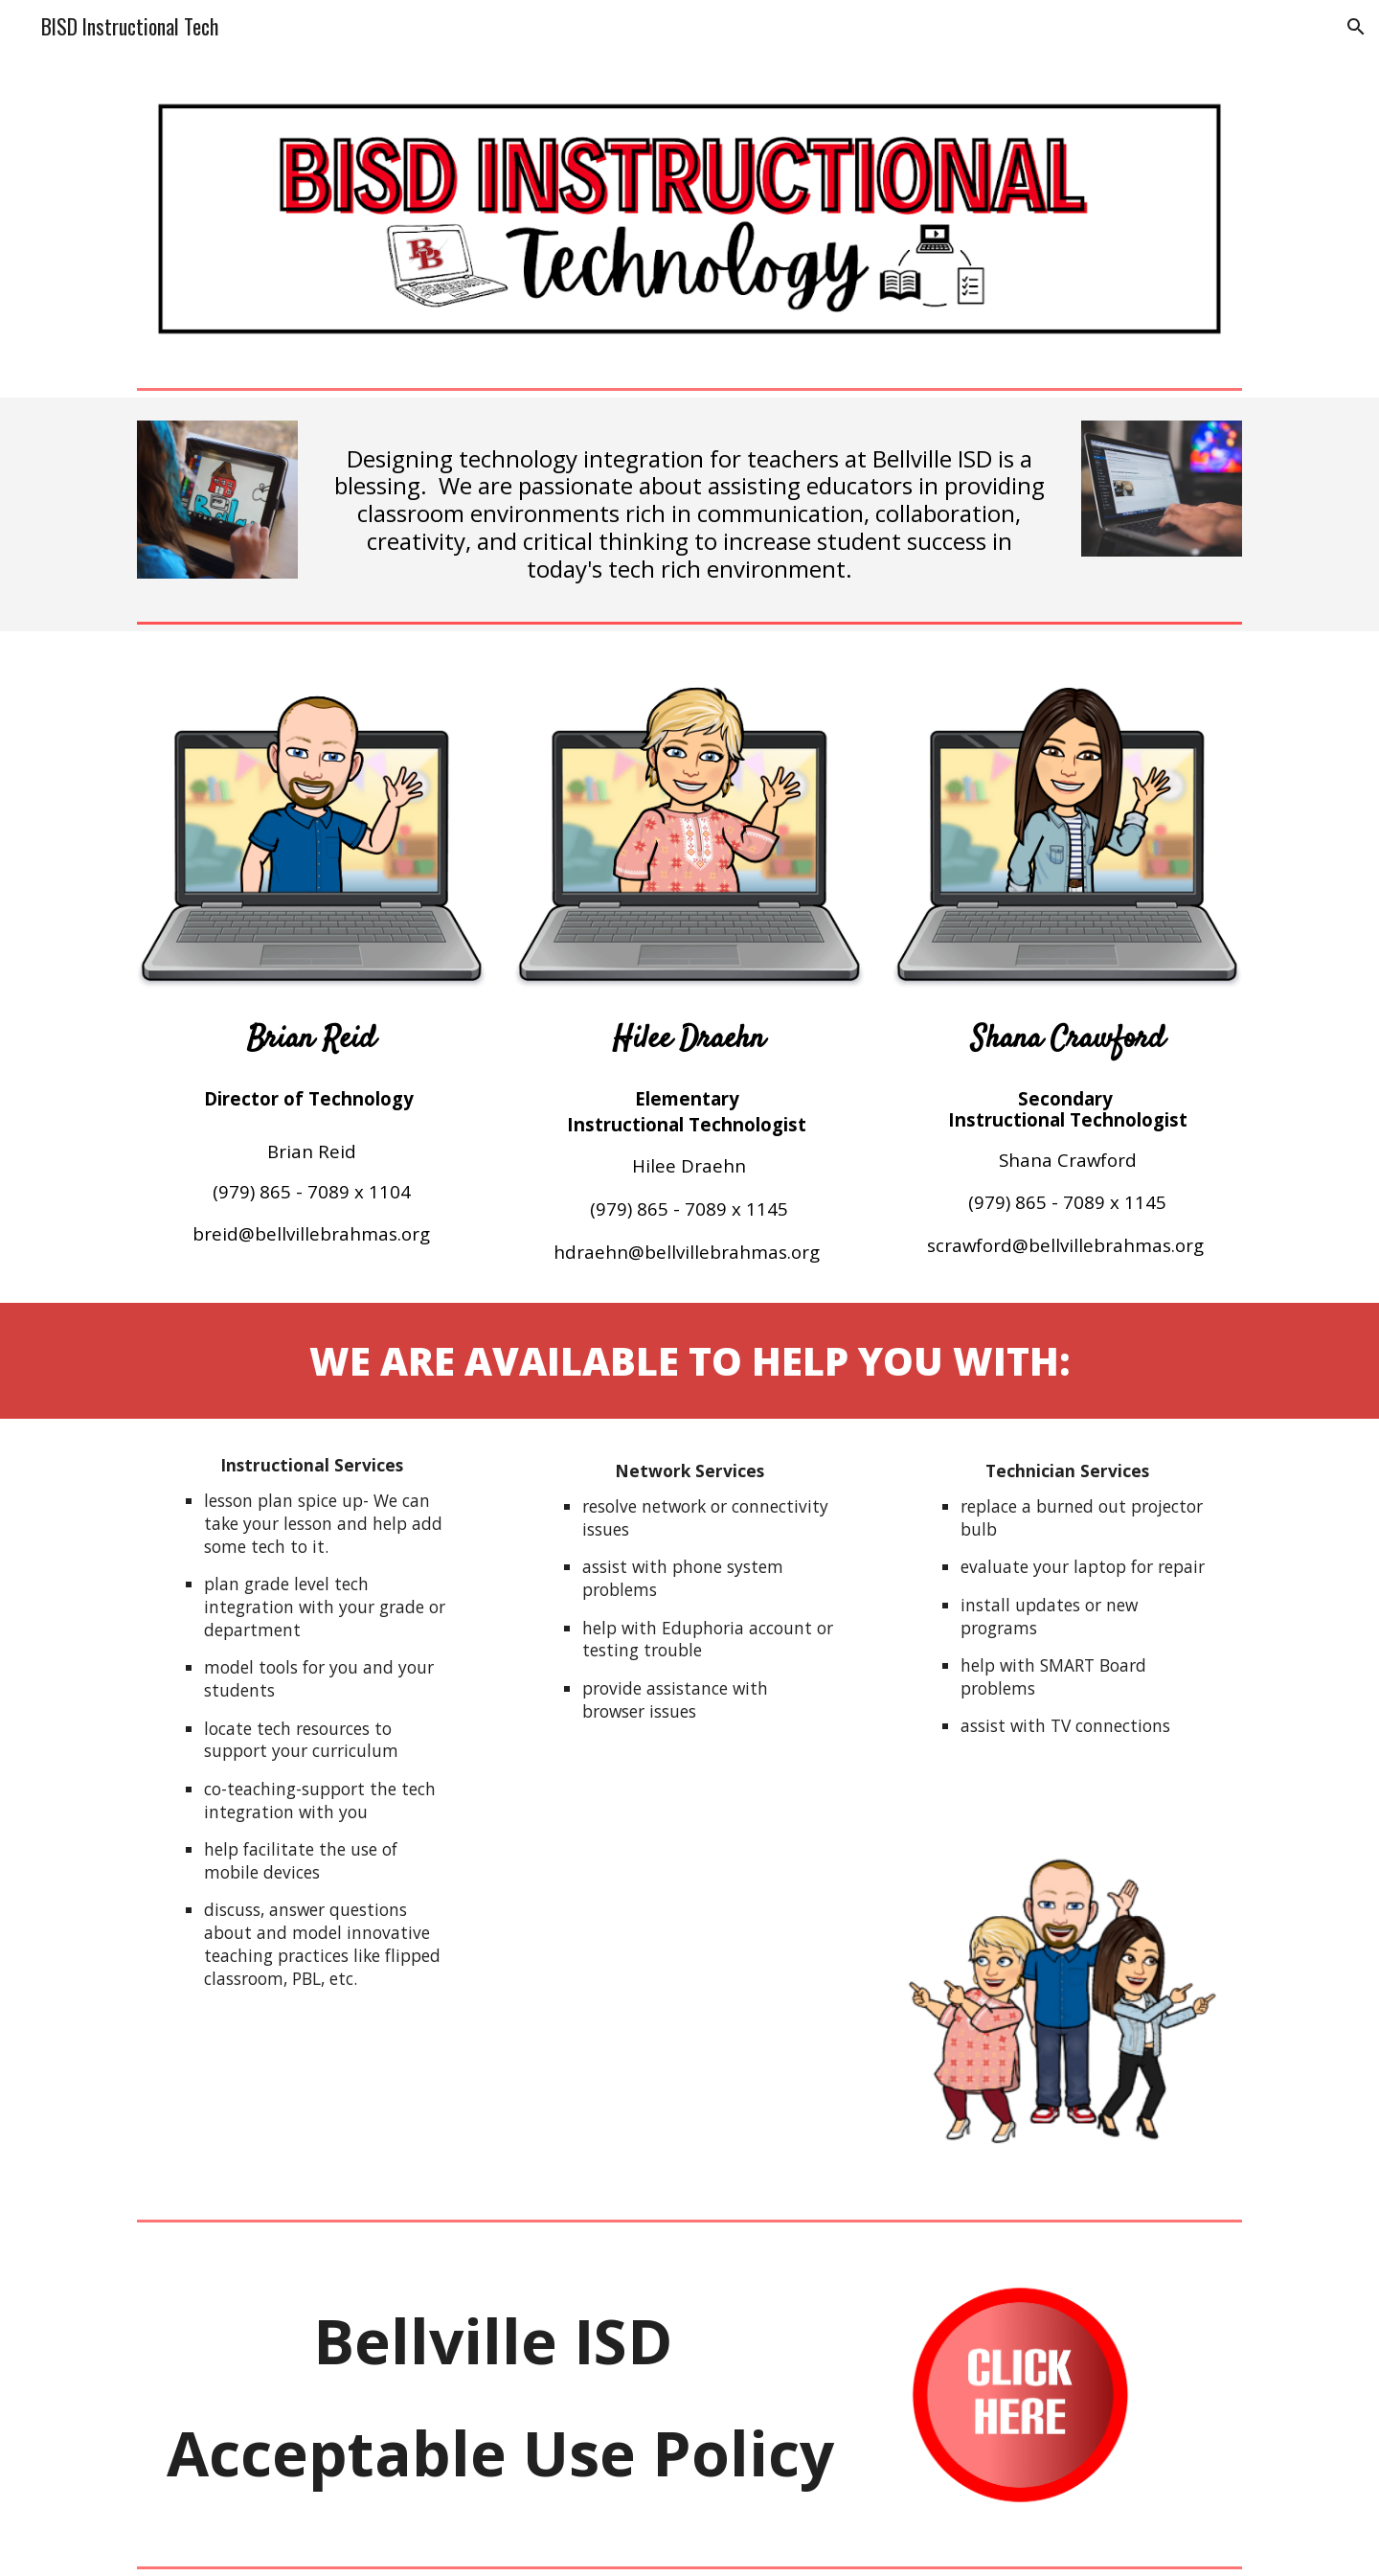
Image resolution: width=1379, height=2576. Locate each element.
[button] (1356, 27)
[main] (689, 506)
